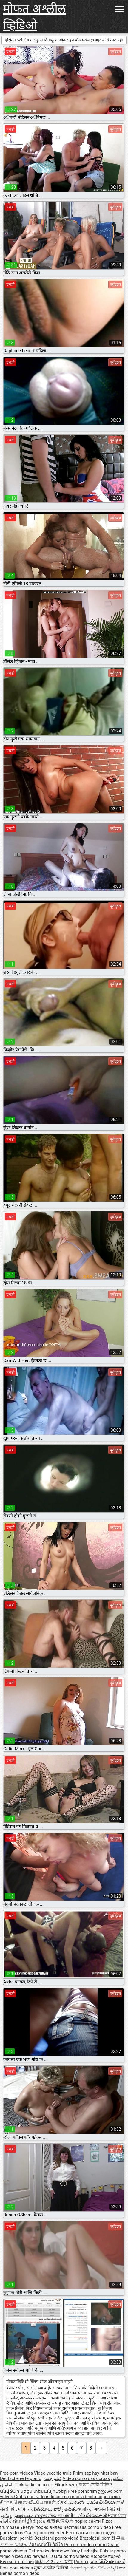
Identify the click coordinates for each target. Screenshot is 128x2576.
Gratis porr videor (32, 2496)
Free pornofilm (82, 2491)
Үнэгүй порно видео (42, 2527)
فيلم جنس (51, 2478)
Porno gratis (86, 2561)
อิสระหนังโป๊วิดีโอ (46, 2544)
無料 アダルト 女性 (54, 2561)
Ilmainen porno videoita (73, 2496)
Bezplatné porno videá (57, 2538)
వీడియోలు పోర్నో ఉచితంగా (58, 2509)
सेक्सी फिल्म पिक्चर (16, 2509)
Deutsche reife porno (20, 2478)
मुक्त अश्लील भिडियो (51, 2568)
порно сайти (88, 2521)
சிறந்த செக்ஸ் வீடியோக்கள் (28, 2502)
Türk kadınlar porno (34, 2484)
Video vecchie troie (53, 2473)
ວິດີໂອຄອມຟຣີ (112, 2561)
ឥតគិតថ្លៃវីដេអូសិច (30, 2521)
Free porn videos (17, 2473)
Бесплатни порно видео (91, 2532)
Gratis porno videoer (44, 2532)
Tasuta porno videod (70, 2556)
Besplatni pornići (17, 2538)
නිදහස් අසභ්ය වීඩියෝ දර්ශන (97, 2568)
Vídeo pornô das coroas (86, 2478)
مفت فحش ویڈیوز (17, 2515)
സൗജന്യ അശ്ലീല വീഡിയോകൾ (71, 2515)
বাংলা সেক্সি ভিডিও (95, 2484)
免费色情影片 (61, 2521)
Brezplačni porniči (98, 2538)
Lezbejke (89, 2551)
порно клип (109, 2496)
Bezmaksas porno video (88, 2527)
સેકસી (63, 2502)
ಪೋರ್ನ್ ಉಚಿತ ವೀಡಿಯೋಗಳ (97, 2502)
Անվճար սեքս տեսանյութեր (34, 2491)
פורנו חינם (24, 2561)
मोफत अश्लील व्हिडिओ (34, 17)
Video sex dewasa (30, 2556)
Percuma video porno (86, 2544)
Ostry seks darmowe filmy (54, 2551)
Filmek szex (66, 2484)
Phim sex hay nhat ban (95, 2473)
